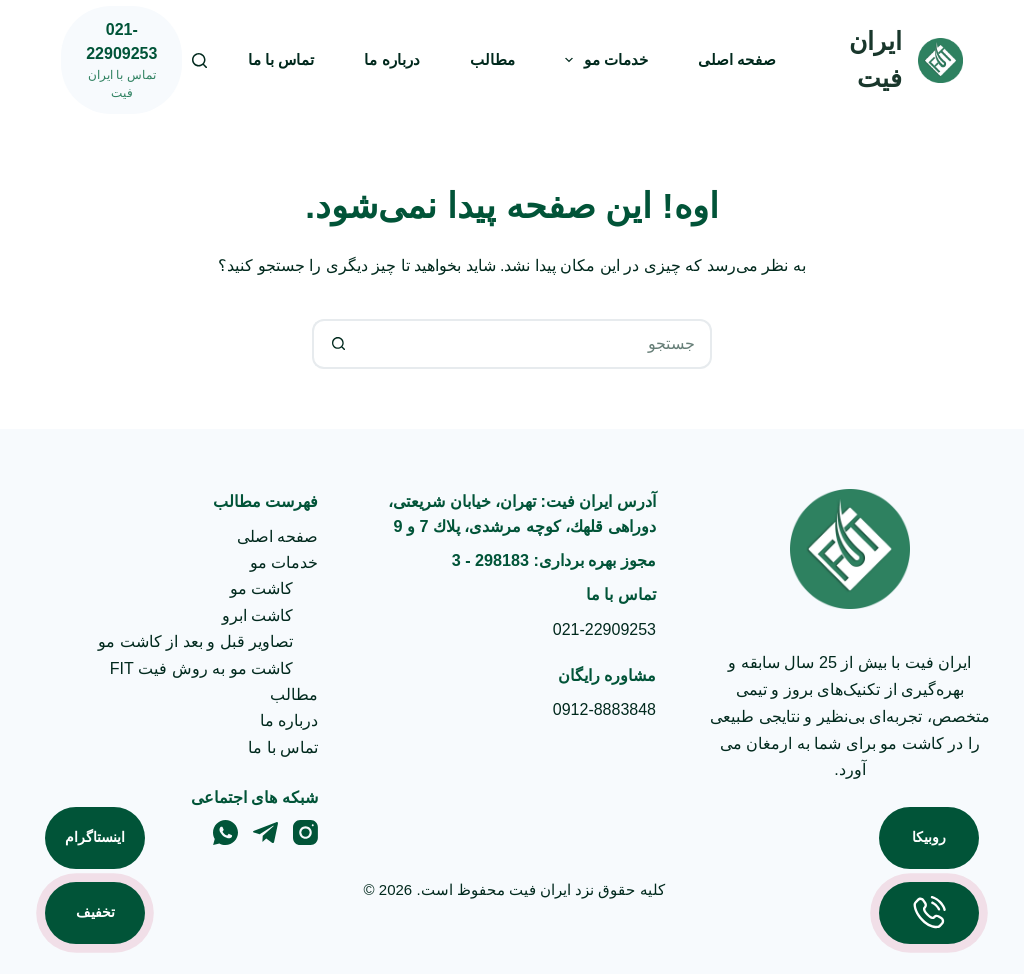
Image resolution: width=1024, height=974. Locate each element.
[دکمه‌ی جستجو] (337, 344)
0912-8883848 (604, 709)
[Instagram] (305, 832)
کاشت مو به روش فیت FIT (201, 668)
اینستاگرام (95, 837)
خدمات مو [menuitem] (602, 60)
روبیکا (929, 837)
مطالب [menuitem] (492, 59)
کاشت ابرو (257, 615)
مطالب (294, 694)
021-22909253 (604, 629)
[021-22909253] (121, 60)
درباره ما (289, 720)
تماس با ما (283, 747)
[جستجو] (199, 60)
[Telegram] (265, 832)
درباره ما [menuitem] (391, 59)
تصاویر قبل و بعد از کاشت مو (195, 641)
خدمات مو (284, 562)
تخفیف (95, 912)
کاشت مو (261, 588)
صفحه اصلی (277, 536)
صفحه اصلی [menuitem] (737, 59)
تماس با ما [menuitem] (281, 59)
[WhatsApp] (225, 832)
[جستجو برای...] (537, 344)
